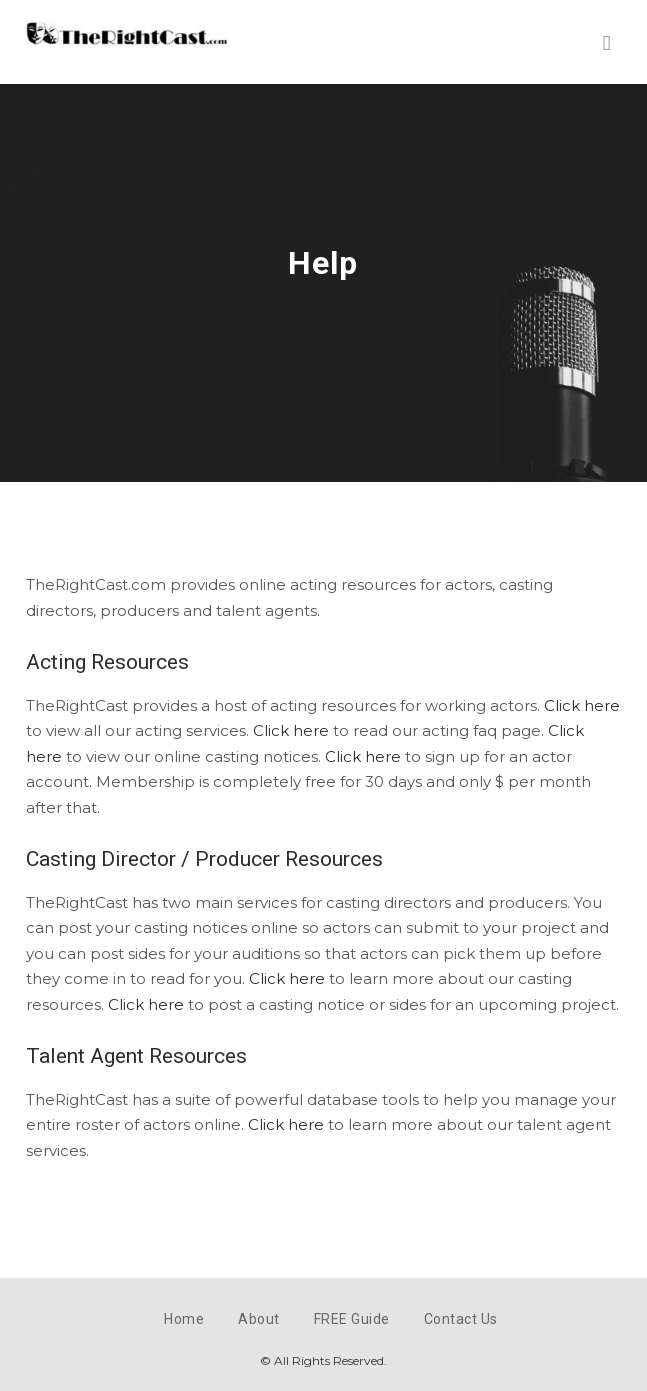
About (259, 1319)
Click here (582, 705)
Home (184, 1319)
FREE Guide (352, 1319)
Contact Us (461, 1319)
